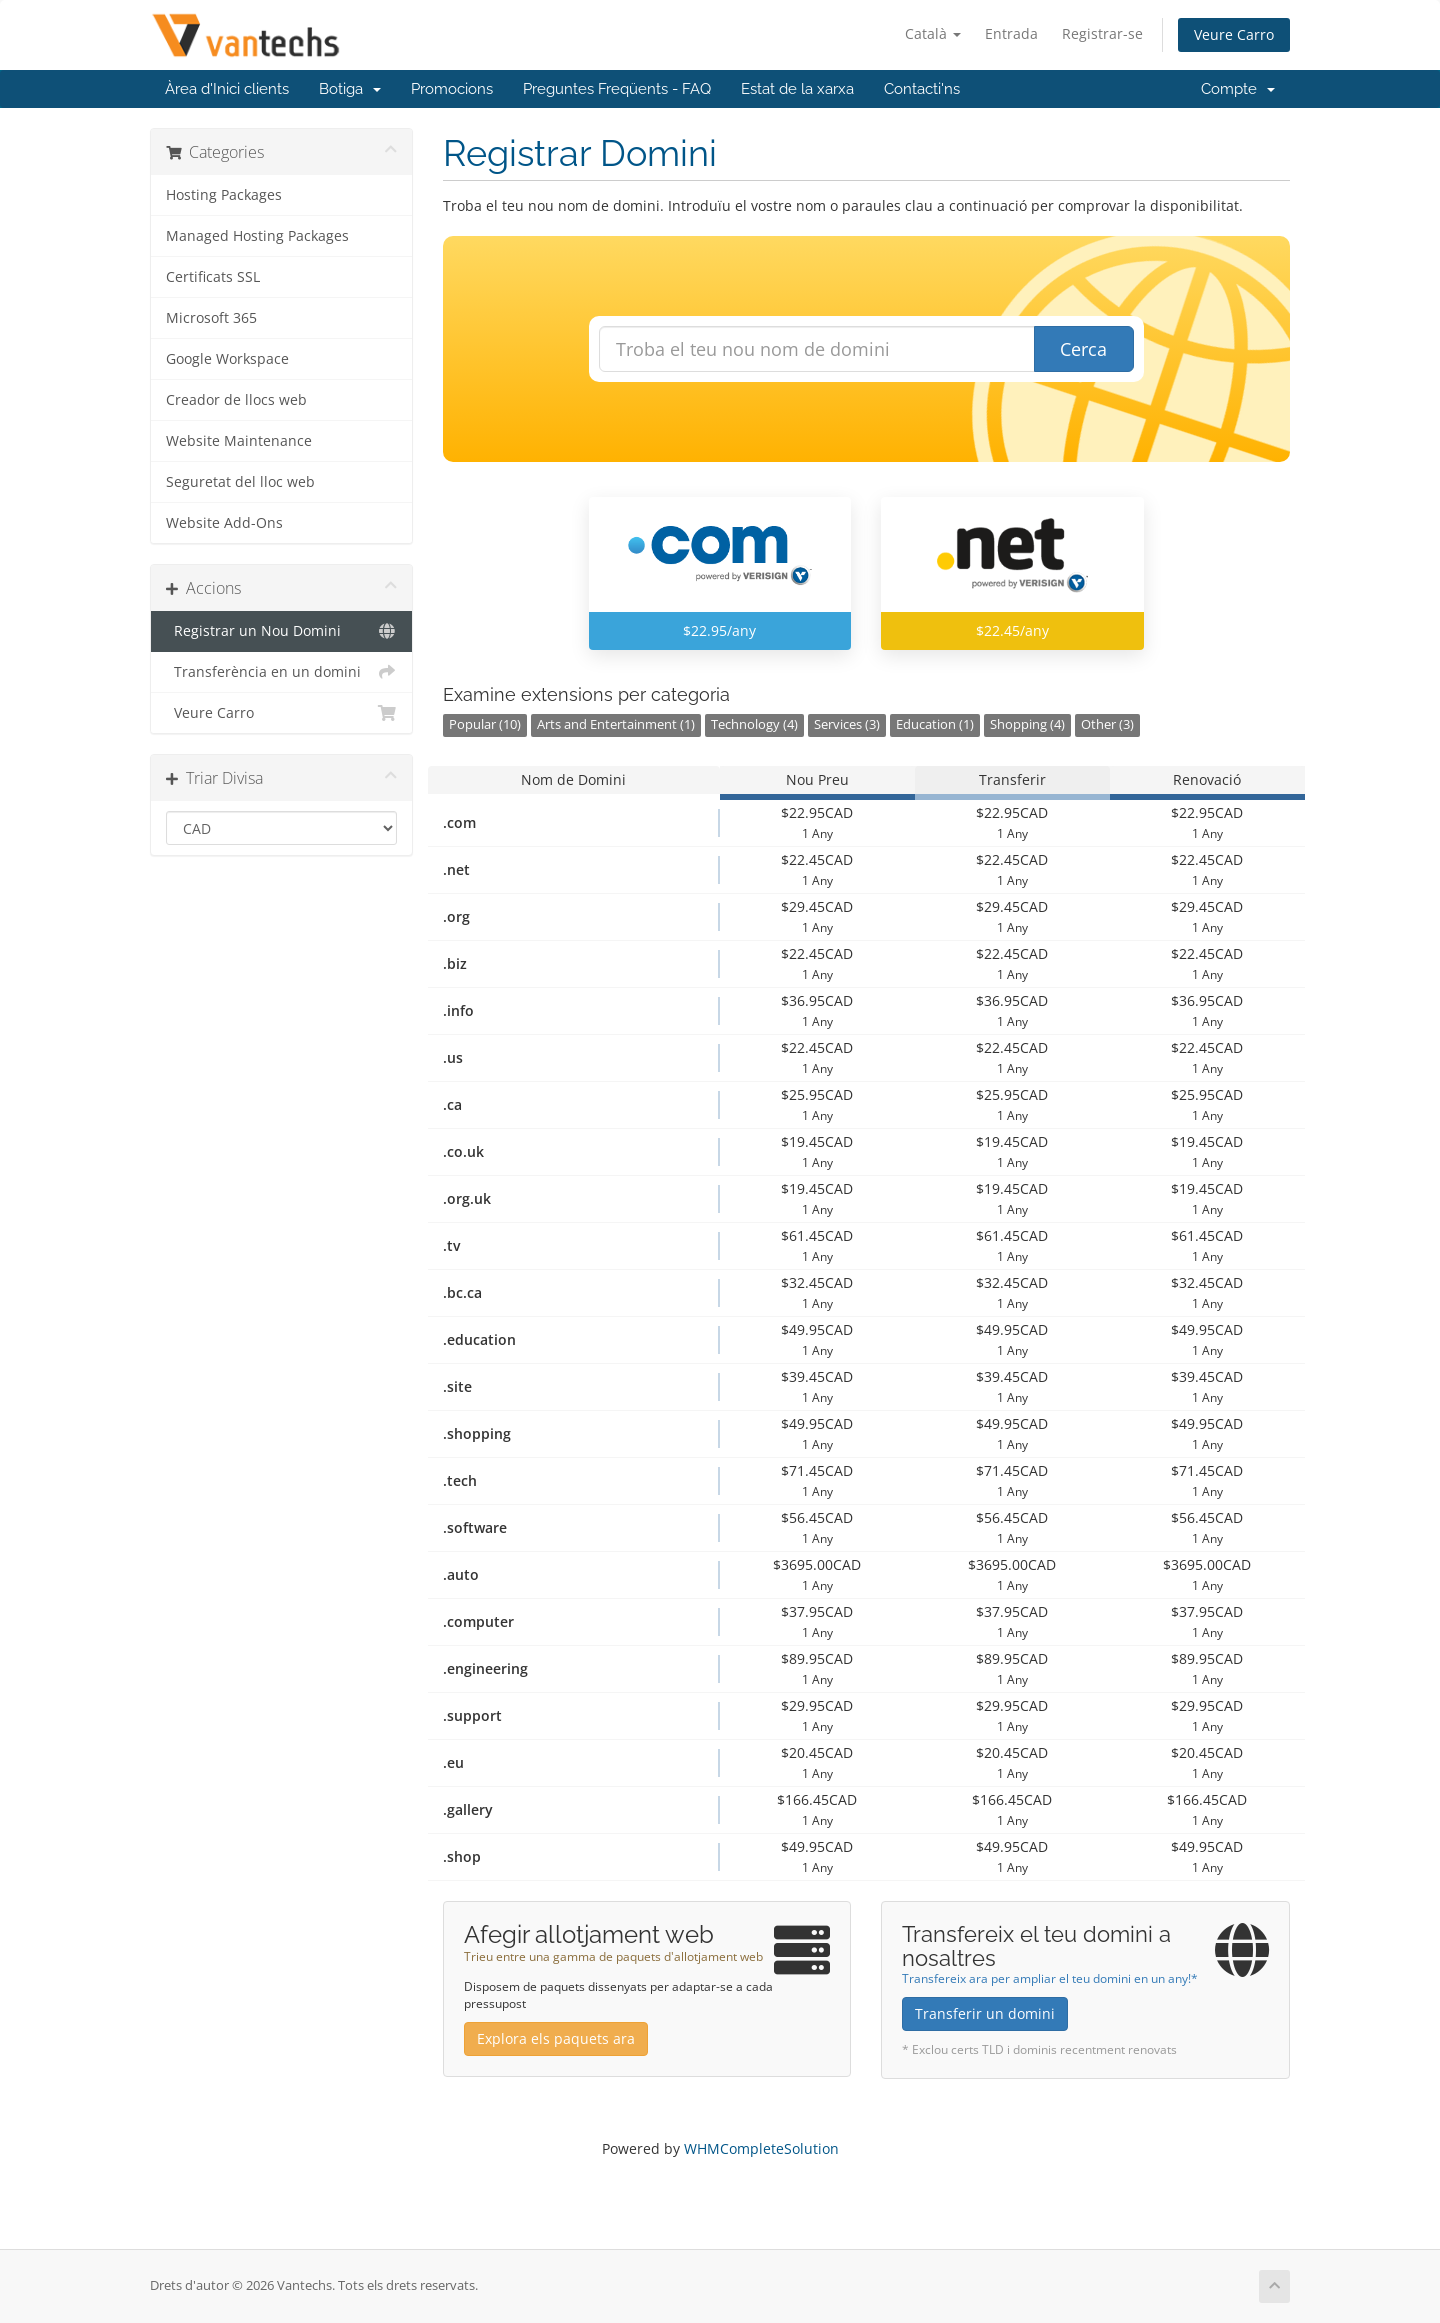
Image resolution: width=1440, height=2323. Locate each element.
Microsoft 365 (211, 318)
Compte (1238, 89)
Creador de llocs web (236, 400)
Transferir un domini (985, 2013)
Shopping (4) (1027, 724)
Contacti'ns (922, 89)
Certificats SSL (213, 277)
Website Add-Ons (224, 523)
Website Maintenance (239, 441)
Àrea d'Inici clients (227, 89)
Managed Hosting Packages (257, 236)
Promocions (452, 89)
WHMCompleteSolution (761, 2148)
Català (933, 33)
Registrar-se (1102, 33)
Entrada (1011, 33)
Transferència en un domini (281, 672)
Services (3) (847, 724)
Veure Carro (1234, 34)
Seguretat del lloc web (240, 482)
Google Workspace (227, 359)
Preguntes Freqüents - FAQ (617, 89)
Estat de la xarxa (797, 89)
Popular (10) (485, 724)
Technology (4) (754, 724)
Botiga (350, 89)
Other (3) (1107, 724)
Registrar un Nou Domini (281, 631)
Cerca (1083, 349)
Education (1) (935, 724)
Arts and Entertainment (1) (616, 724)
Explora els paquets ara (556, 2038)
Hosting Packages (224, 195)
